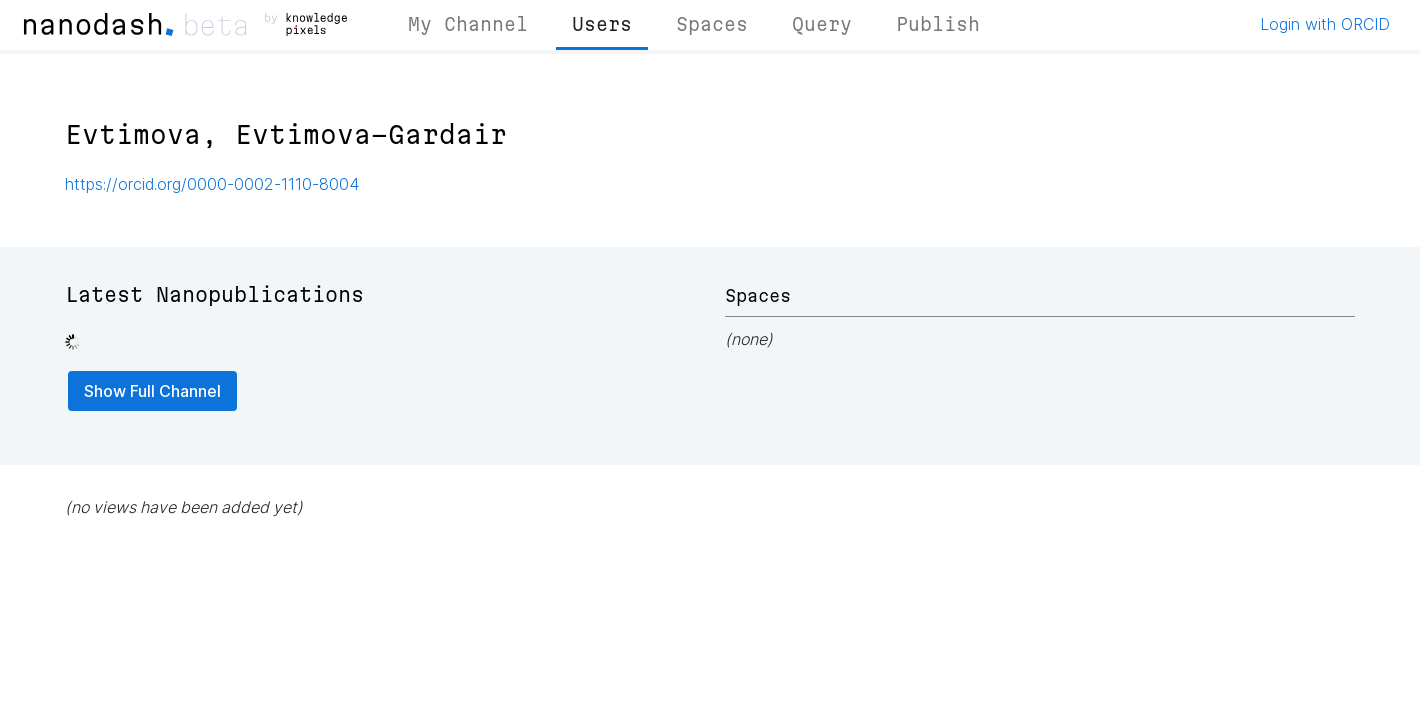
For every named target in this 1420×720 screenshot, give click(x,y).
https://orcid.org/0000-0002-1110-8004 (212, 184)
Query (822, 24)
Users (602, 24)
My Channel (468, 24)
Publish (938, 24)
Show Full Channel (152, 391)
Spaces (712, 24)
